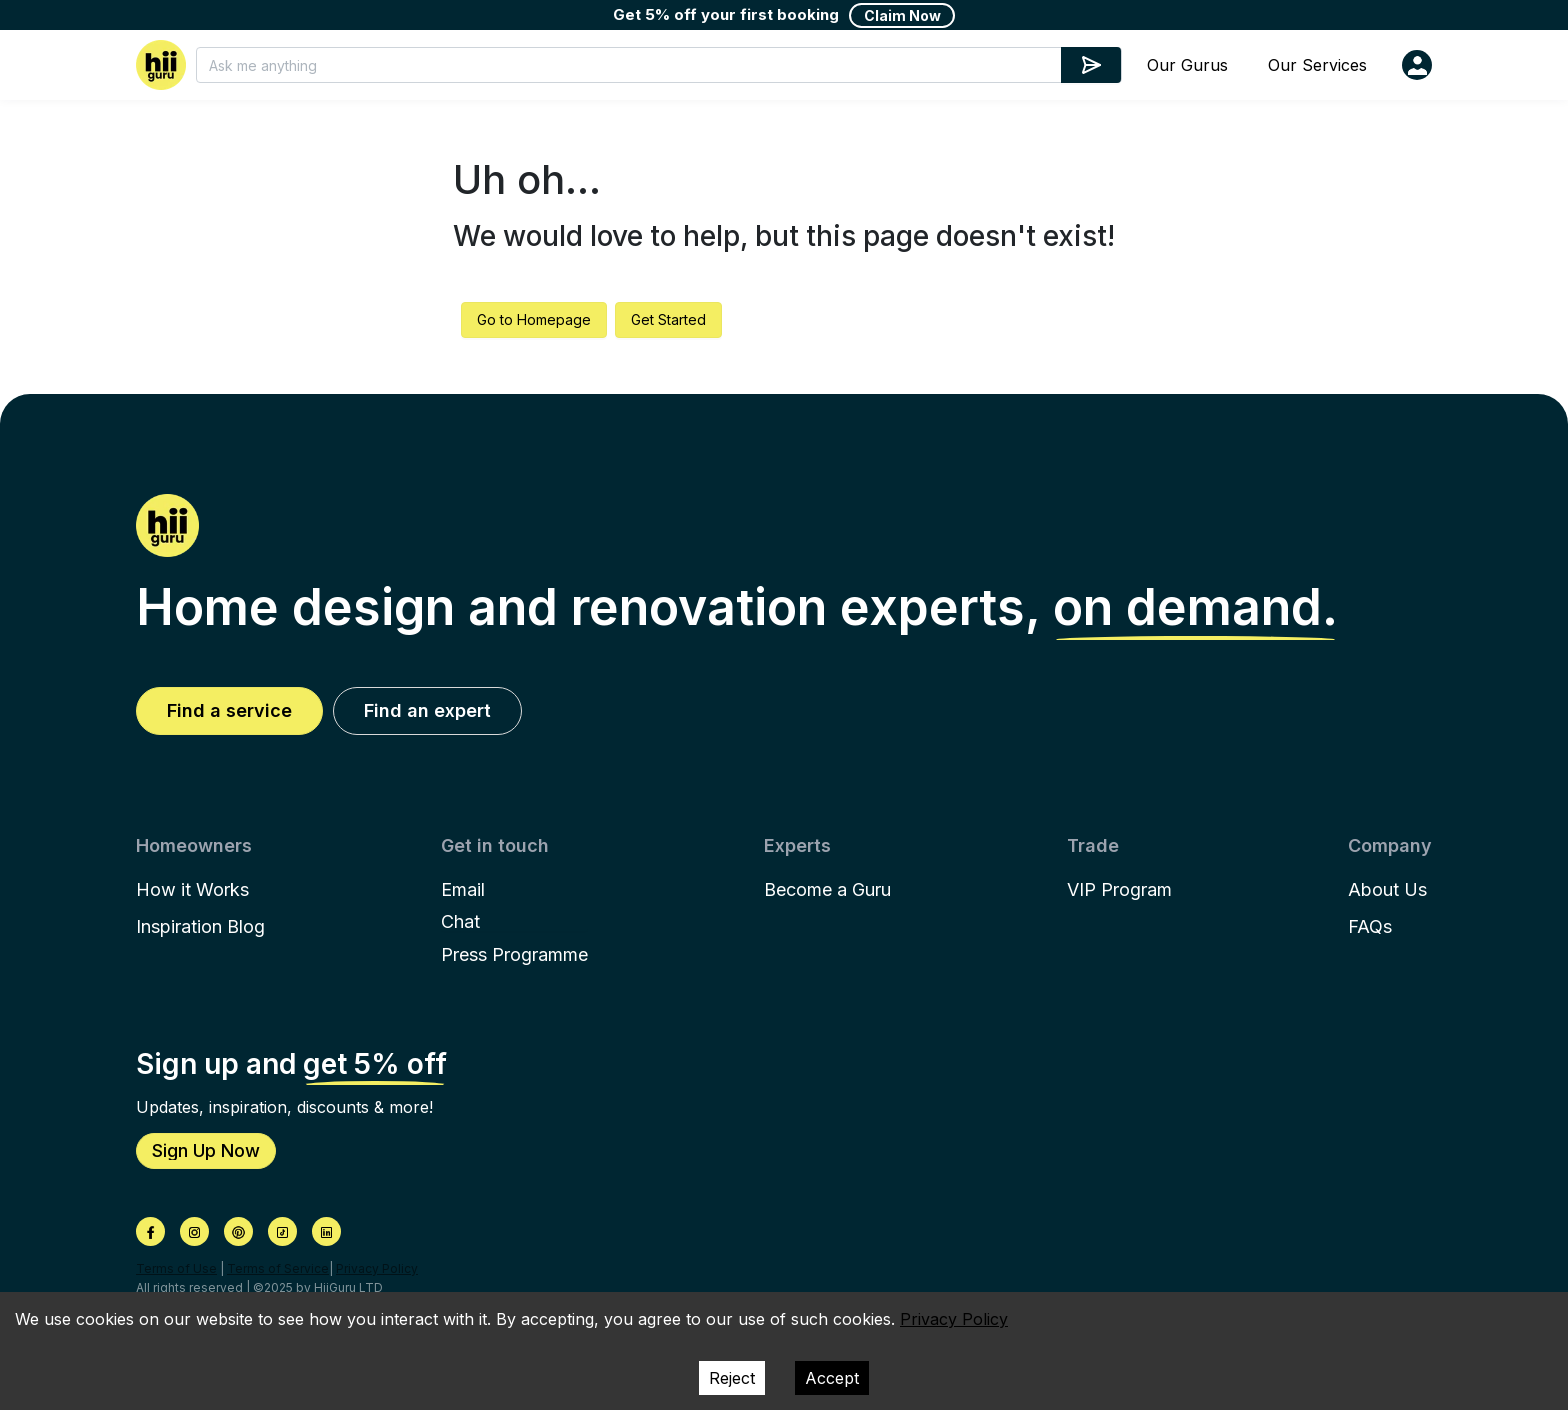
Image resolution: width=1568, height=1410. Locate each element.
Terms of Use (176, 1268)
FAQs (1370, 926)
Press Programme (514, 954)
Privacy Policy (377, 1268)
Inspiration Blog (200, 926)
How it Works (192, 889)
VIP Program (1119, 889)
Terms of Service (278, 1268)
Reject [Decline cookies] (732, 1378)
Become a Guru (827, 889)
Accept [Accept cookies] (832, 1378)
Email (463, 889)
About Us (1387, 889)
